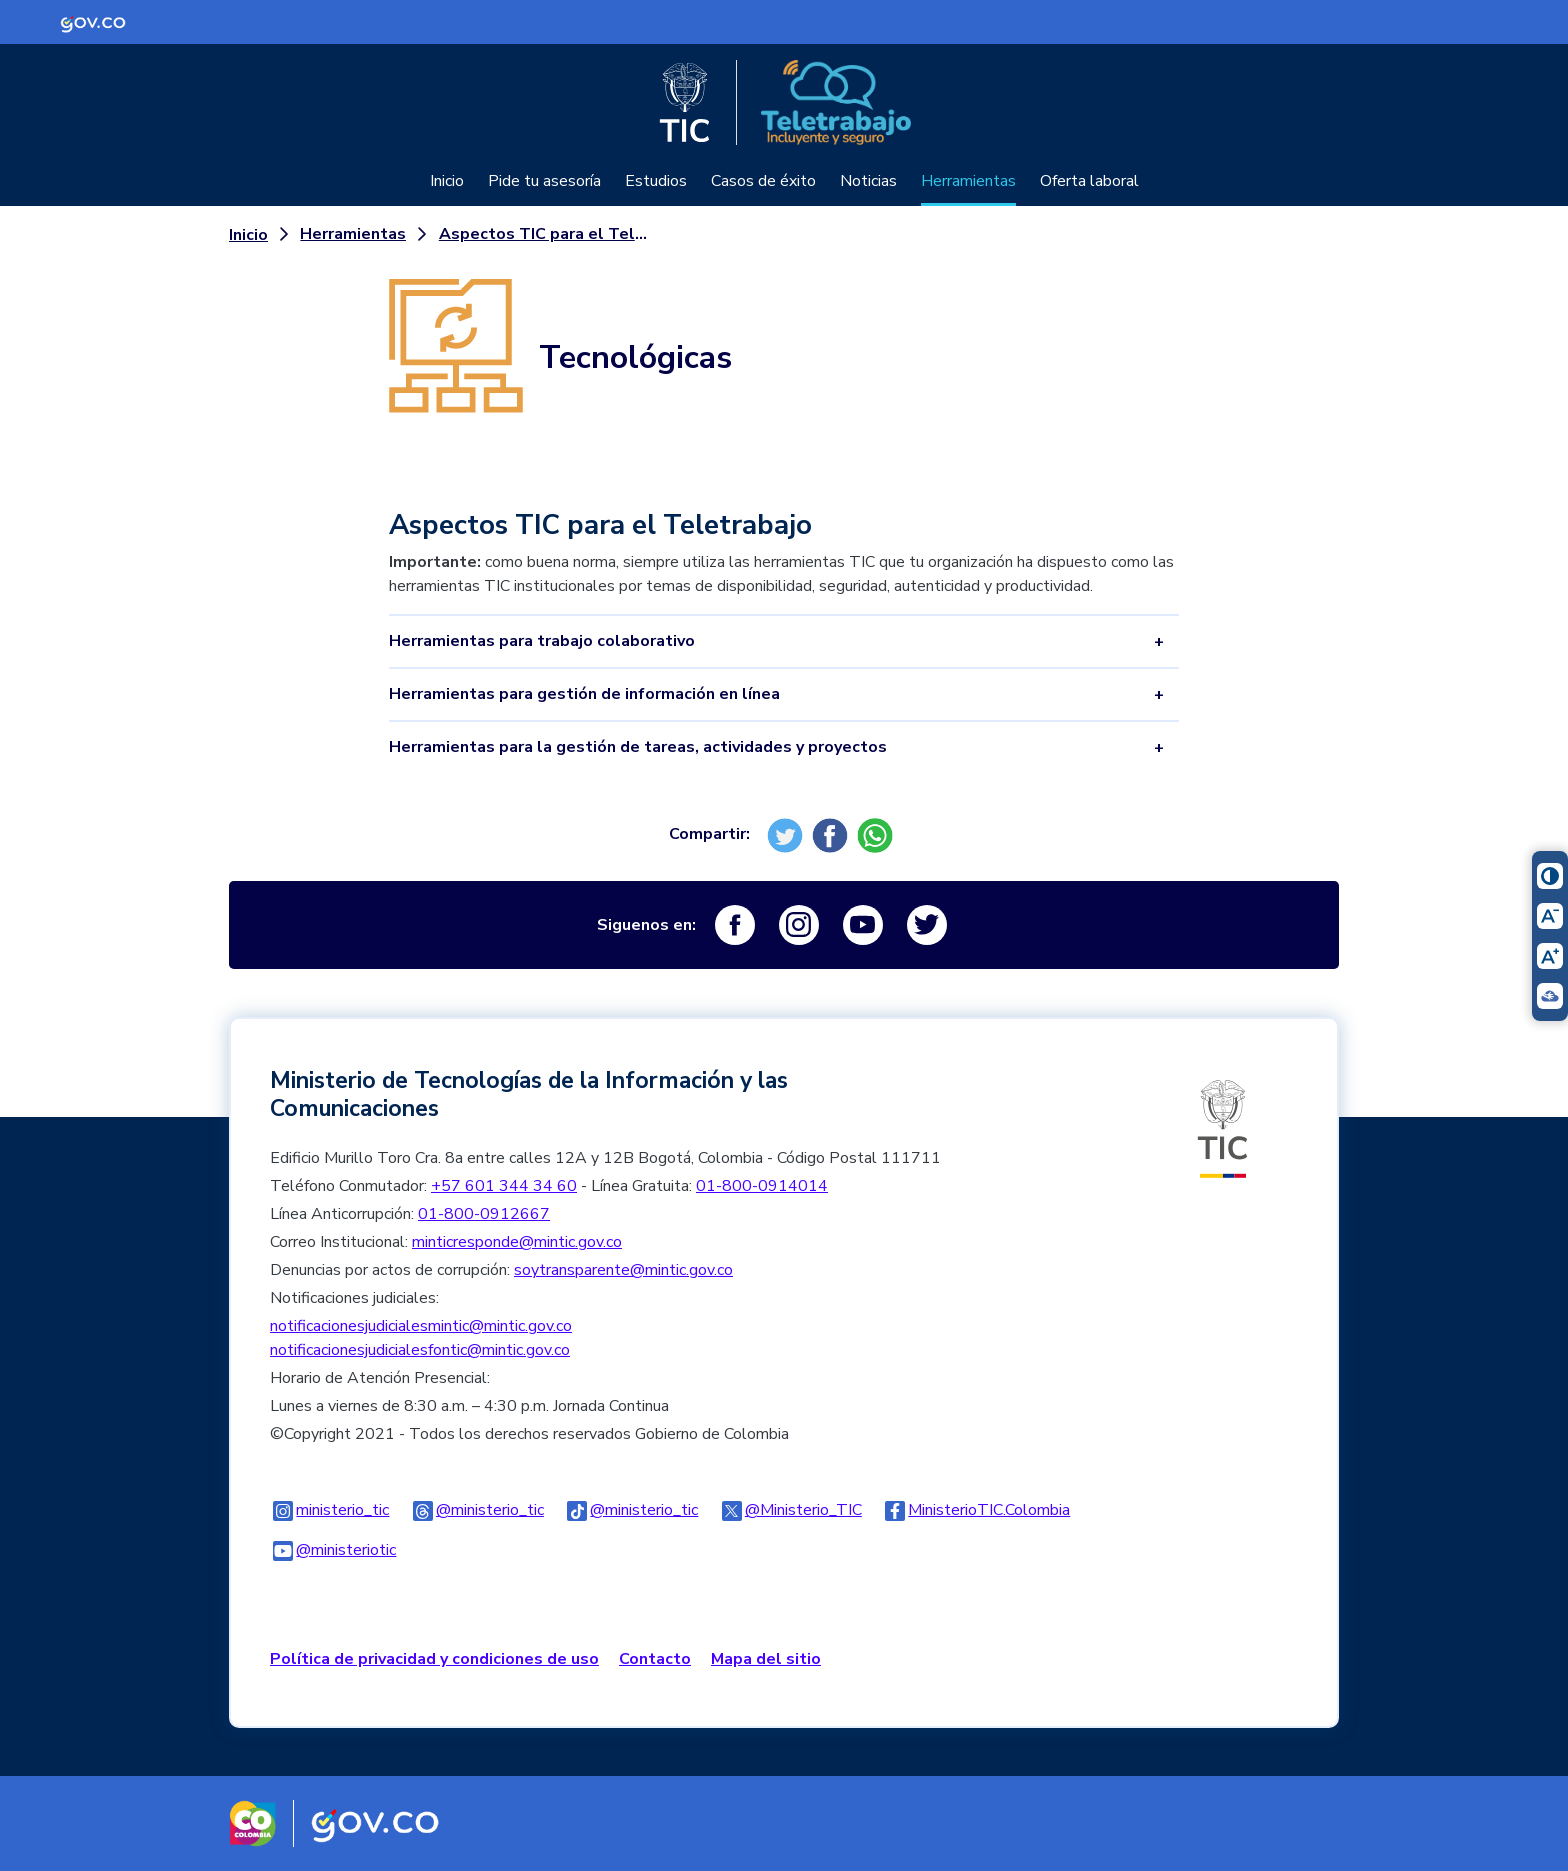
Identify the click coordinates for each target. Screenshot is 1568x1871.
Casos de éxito (763, 181)
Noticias (868, 181)
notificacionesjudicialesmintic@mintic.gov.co (421, 1326)
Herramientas (968, 181)
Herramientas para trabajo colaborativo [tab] (542, 641)
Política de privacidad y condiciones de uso (434, 1659)
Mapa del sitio (766, 1659)
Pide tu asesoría (544, 181)
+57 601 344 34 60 (504, 1186)
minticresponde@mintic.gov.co (517, 1242)
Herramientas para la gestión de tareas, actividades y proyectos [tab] (638, 747)
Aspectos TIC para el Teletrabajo (548, 234)
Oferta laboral (1089, 181)
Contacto (655, 1659)
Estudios (656, 181)
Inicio (447, 181)
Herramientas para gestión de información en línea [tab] (584, 694)
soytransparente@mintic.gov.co (623, 1270)
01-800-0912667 (484, 1214)
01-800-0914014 (762, 1186)
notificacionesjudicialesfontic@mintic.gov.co (420, 1350)
